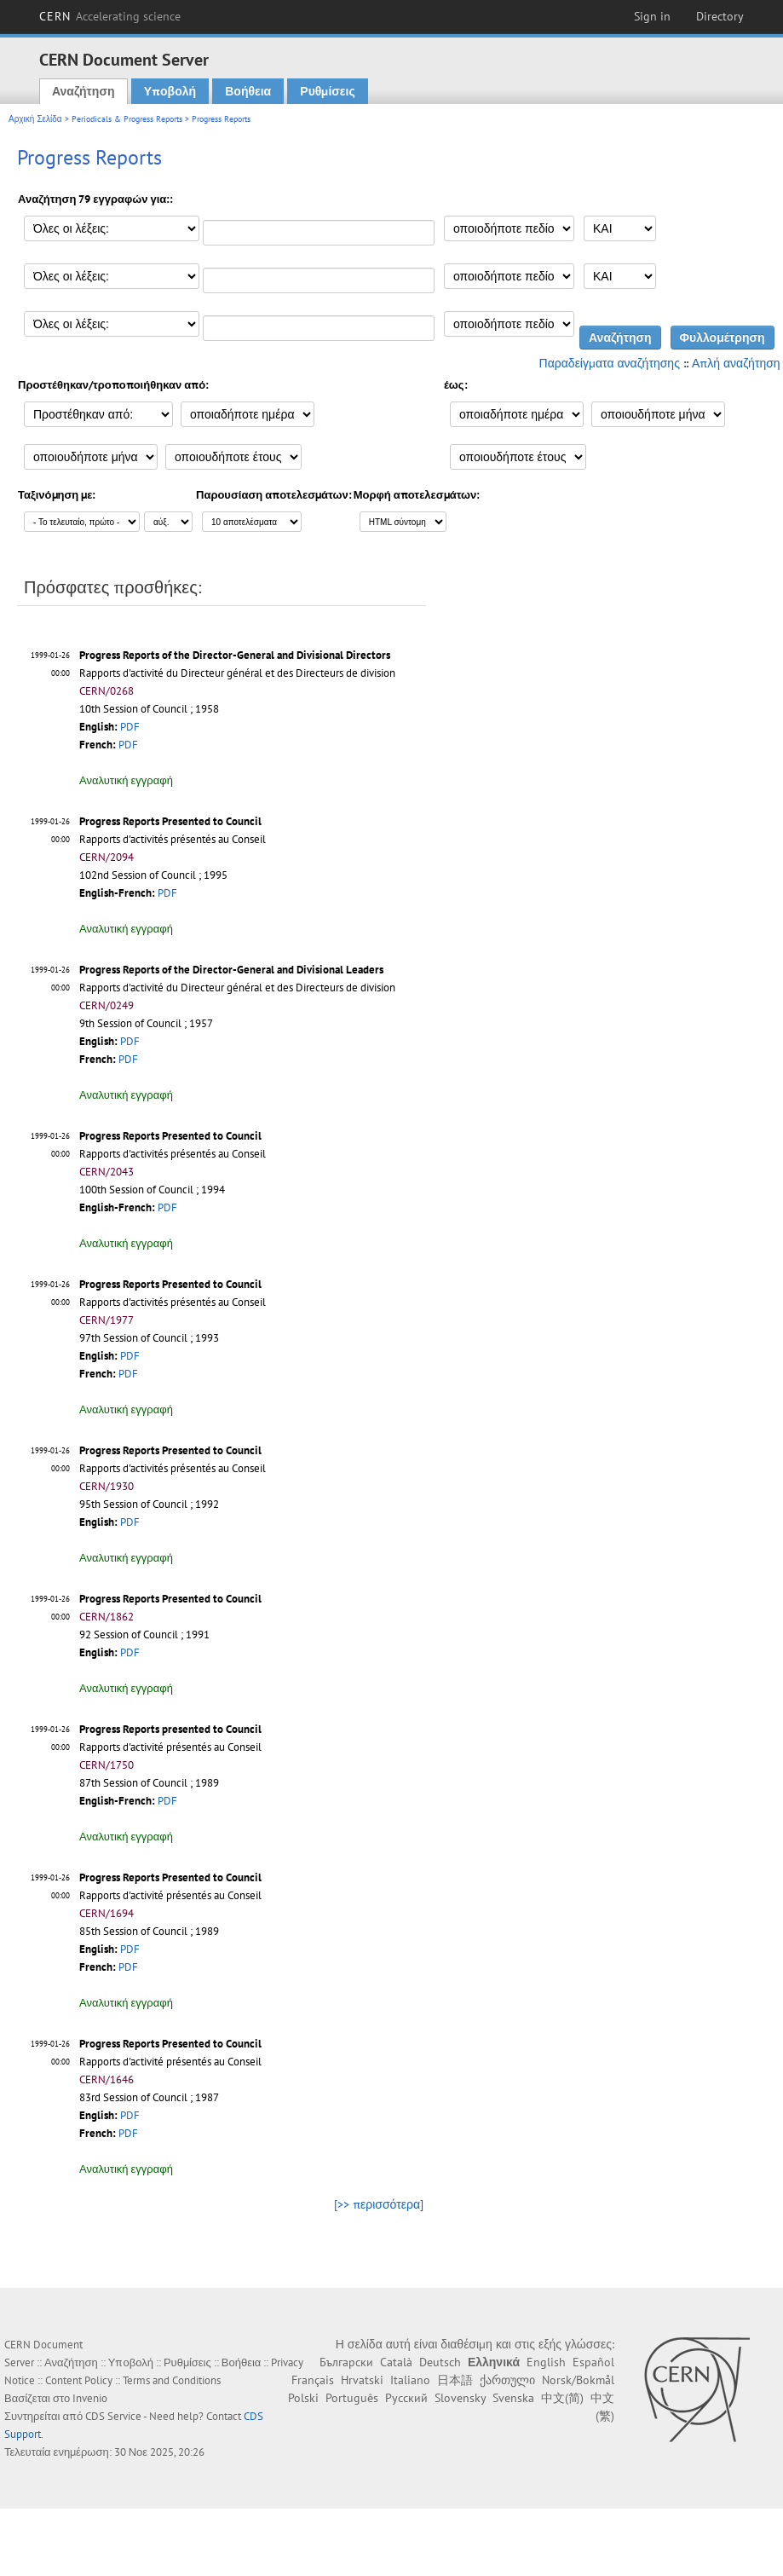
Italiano (410, 2380)
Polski (303, 2398)
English (546, 2362)
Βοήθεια (248, 91)
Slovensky (460, 2398)
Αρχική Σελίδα (35, 118)
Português (351, 2398)
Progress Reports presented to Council (170, 1729)
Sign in (652, 16)
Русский (406, 2398)
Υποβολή (170, 91)
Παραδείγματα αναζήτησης (609, 363)
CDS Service (113, 2416)
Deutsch (440, 2362)
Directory (720, 16)
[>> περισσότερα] (378, 2204)
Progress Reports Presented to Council (170, 821)
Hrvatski (362, 2380)
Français (312, 2380)
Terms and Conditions (172, 2380)
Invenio (89, 2398)
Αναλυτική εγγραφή (126, 780)
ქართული (507, 2380)
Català (396, 2362)
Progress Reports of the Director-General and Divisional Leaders (231, 969)
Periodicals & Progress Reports (127, 118)
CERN (110, 16)
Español (593, 2362)
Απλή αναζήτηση (736, 363)
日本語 (455, 2380)
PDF (130, 726)
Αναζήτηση (83, 91)
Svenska (513, 2398)
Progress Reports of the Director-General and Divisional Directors (234, 655)
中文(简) (562, 2398)
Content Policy (78, 2380)
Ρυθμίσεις (327, 91)
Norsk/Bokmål (578, 2380)
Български (346, 2362)
